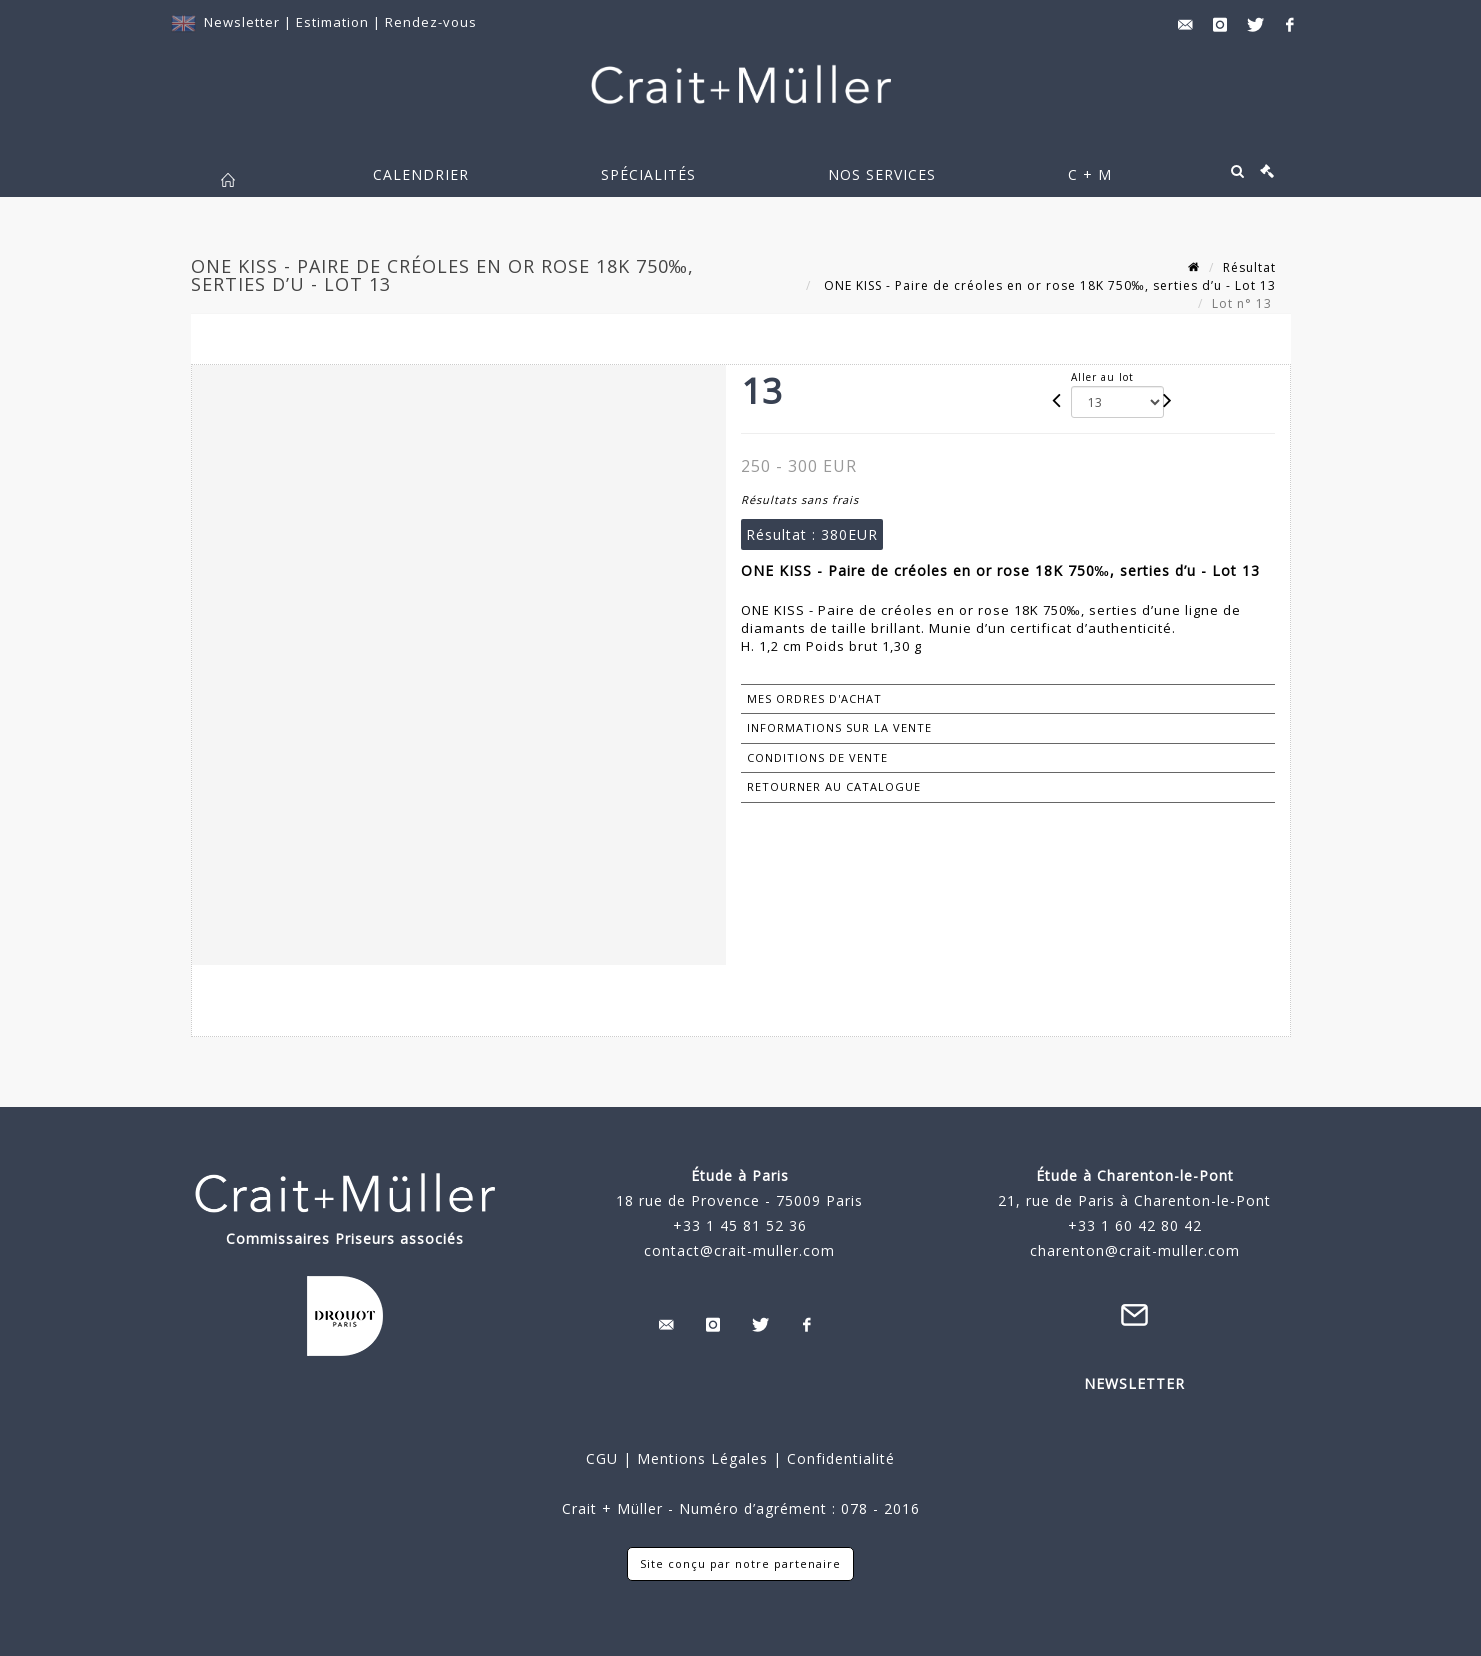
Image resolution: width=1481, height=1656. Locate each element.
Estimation (334, 22)
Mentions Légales (702, 1458)
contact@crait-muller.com (739, 1250)
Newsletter (242, 22)
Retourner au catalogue (834, 786)
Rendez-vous (431, 22)
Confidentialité (838, 1458)
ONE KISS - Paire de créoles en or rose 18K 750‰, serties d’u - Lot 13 (1048, 285)
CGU (602, 1458)
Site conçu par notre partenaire (740, 1563)
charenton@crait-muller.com (1135, 1250)
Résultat (1249, 267)
